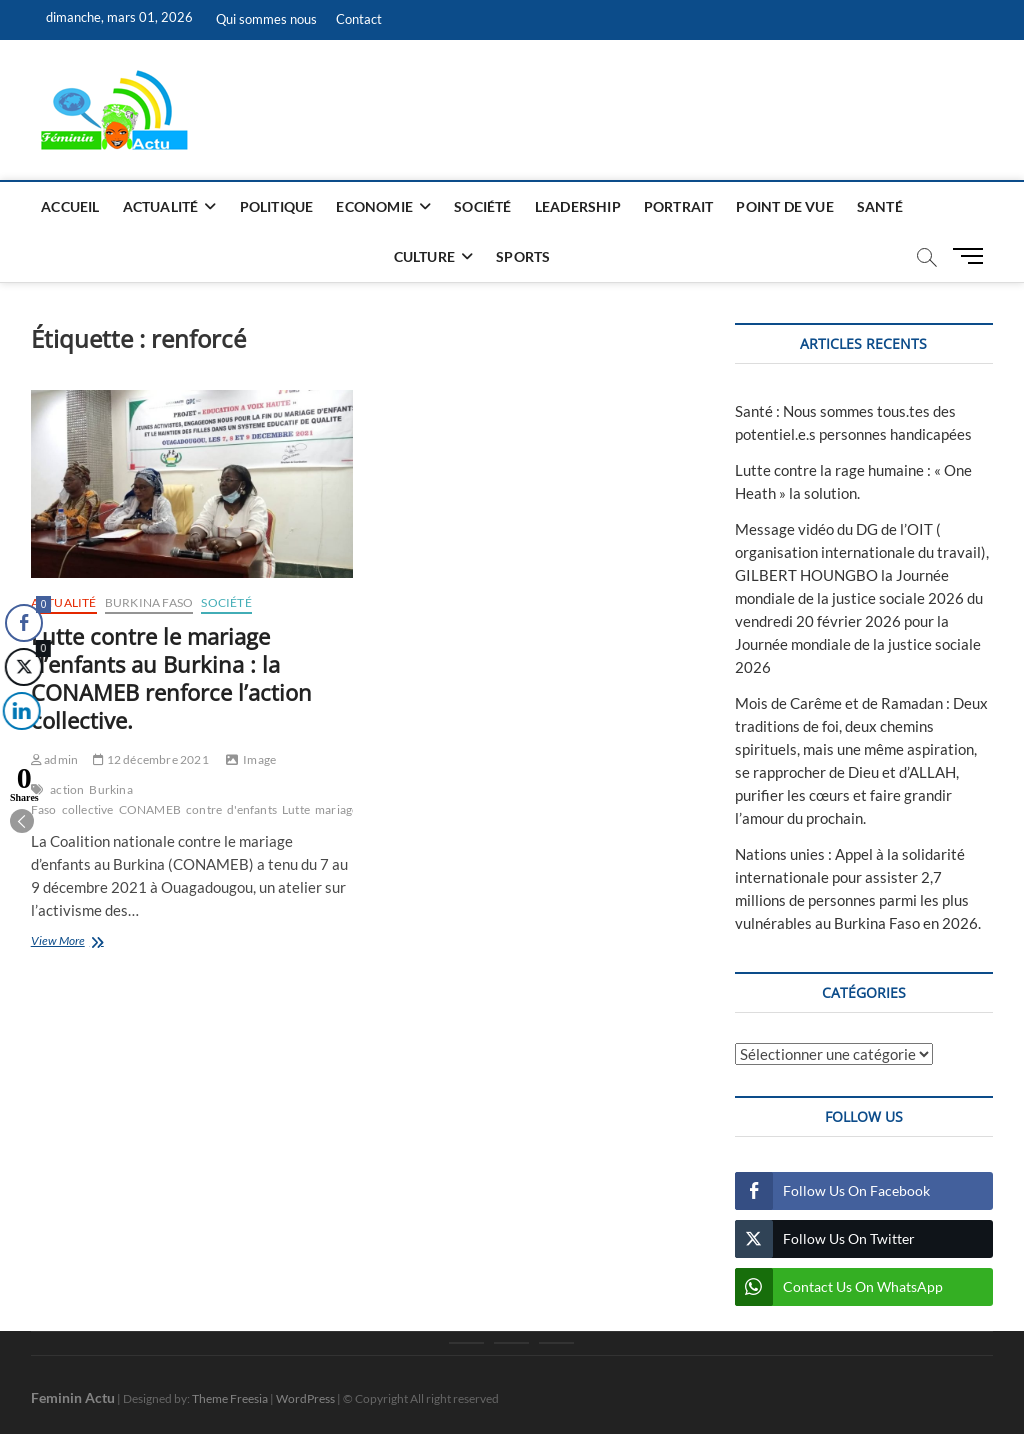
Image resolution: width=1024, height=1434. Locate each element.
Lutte (296, 809)
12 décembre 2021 (151, 759)
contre (204, 809)
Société (482, 206)
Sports (523, 256)
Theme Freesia (230, 1398)
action (67, 789)
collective (88, 809)
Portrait (679, 206)
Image (259, 759)
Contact (359, 19)
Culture (424, 256)
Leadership (578, 206)
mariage (336, 809)
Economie (374, 206)
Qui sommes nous (266, 19)
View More (84, 942)
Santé (880, 206)
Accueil (70, 206)
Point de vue (784, 206)
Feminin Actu (73, 1397)
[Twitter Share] (22, 667)
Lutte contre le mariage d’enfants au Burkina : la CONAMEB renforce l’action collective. (171, 678)
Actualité (161, 206)
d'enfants (252, 809)
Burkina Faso (149, 602)
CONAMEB (150, 809)
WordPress (305, 1398)
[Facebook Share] (24, 623)
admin (54, 759)
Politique (277, 206)
